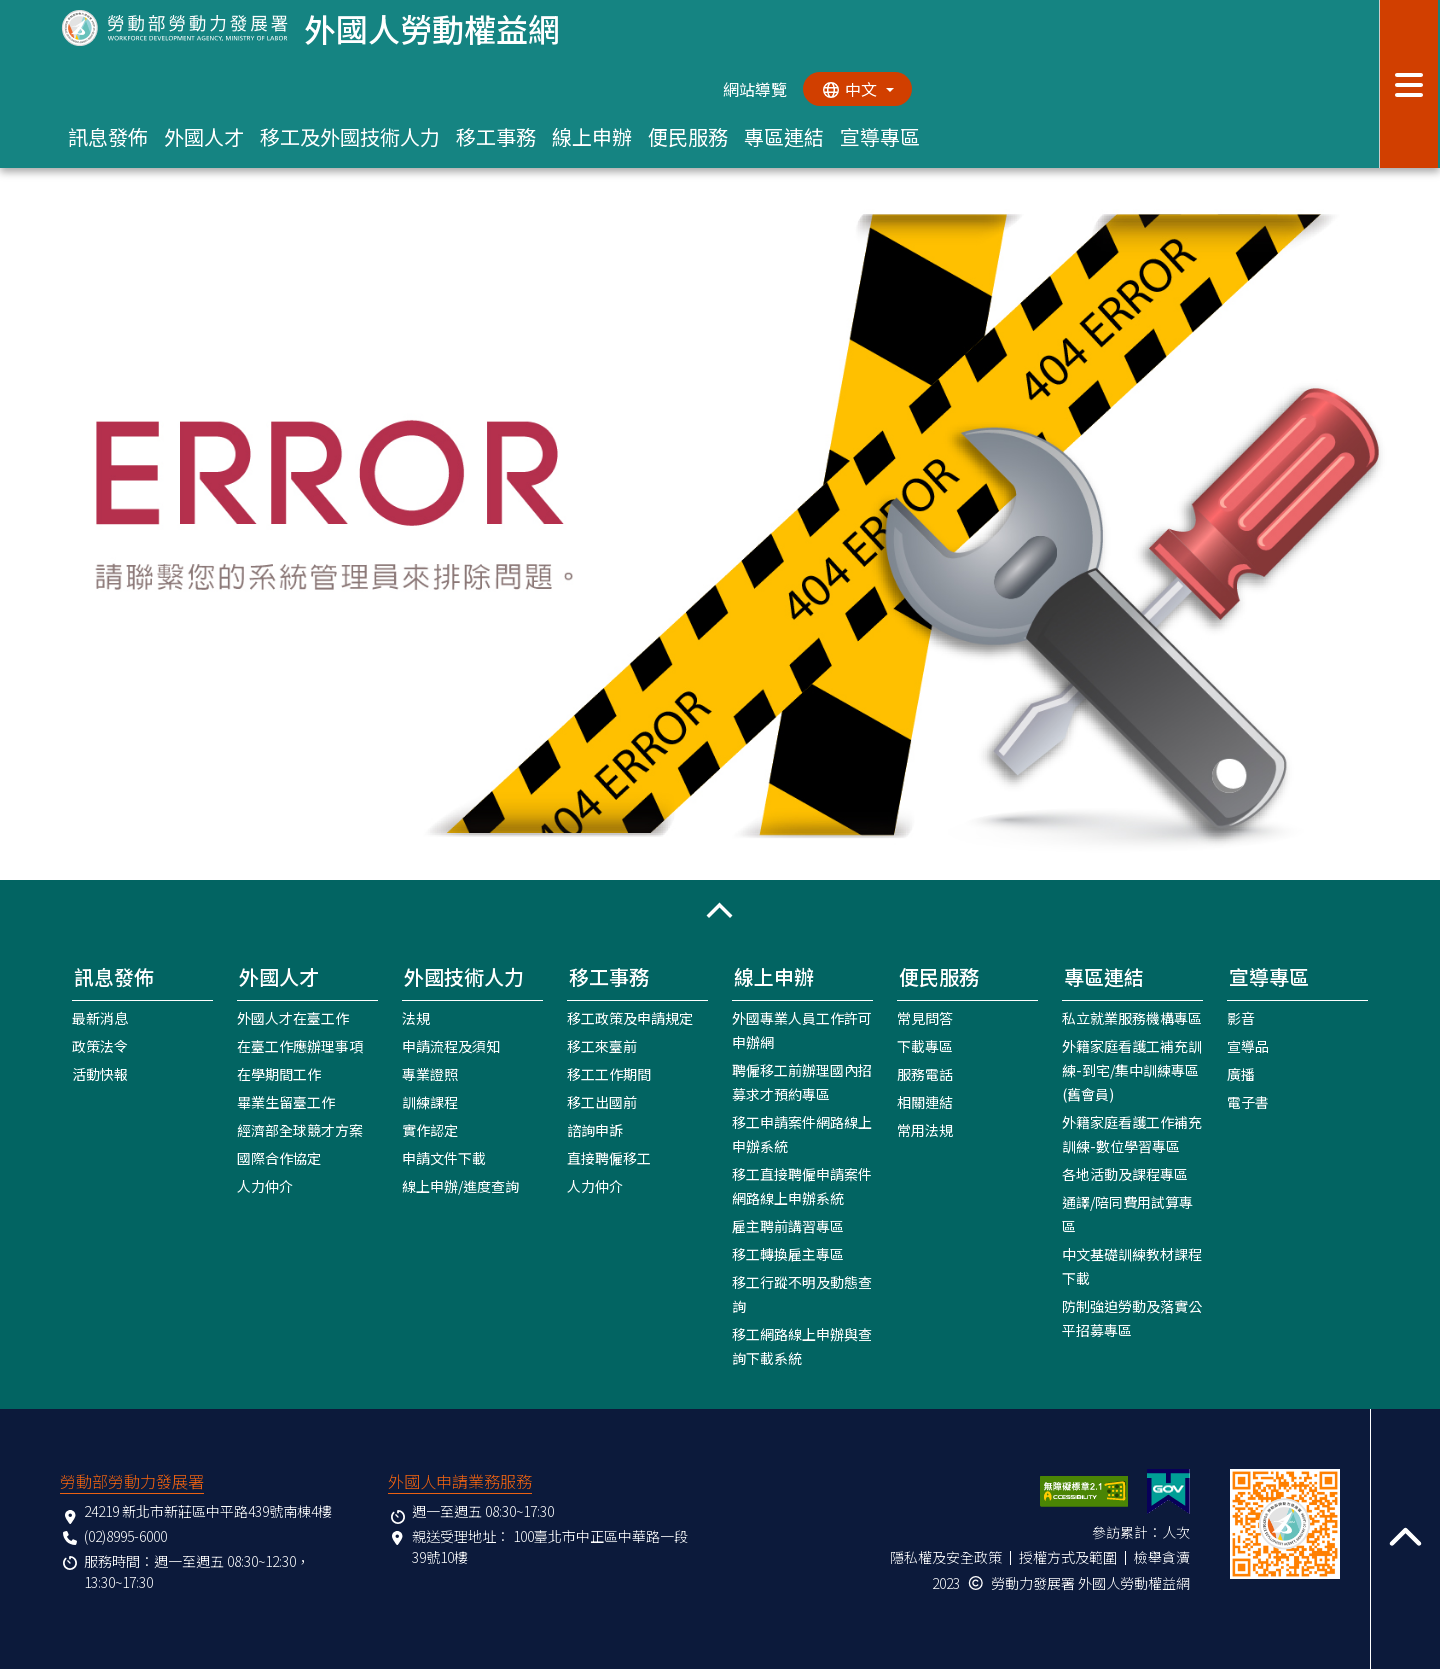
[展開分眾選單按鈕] (1409, 84)
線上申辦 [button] (592, 136)
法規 (416, 1017)
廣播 (1241, 1073)
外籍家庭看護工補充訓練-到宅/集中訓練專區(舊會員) (1132, 1069)
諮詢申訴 (595, 1129)
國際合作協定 (279, 1157)
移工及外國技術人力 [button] (350, 136)
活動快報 (100, 1073)
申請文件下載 (444, 1157)
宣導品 (1248, 1045)
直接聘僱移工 (609, 1157)
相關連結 (925, 1101)
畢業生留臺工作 (286, 1101)
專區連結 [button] (784, 136)
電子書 (1248, 1101)
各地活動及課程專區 (1125, 1173)
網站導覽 (754, 89)
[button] (720, 910)
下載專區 (925, 1045)
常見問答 (925, 1017)
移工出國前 (602, 1101)
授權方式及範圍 (1068, 1556)
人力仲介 (265, 1185)
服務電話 (925, 1073)
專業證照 (430, 1073)
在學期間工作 (279, 1073)
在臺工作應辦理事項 (300, 1045)
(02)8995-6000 (125, 1535)
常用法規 (925, 1129)
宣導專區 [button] (880, 136)
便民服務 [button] (688, 136)
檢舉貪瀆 (1162, 1556)
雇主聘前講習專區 (788, 1225)
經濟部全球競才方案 (300, 1129)
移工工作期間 (609, 1073)
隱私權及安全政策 (946, 1556)
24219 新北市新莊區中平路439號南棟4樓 (208, 1510)
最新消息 (100, 1017)
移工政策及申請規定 (630, 1017)
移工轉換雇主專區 (788, 1253)
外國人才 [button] (204, 136)
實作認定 (430, 1129)
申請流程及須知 (451, 1045)
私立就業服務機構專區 (1132, 1017)
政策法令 (100, 1045)
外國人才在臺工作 (293, 1017)
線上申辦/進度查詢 (460, 1185)
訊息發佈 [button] (108, 136)
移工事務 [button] (496, 136)
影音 (1241, 1017)
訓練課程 (430, 1101)
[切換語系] (857, 89)
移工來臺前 (602, 1045)
